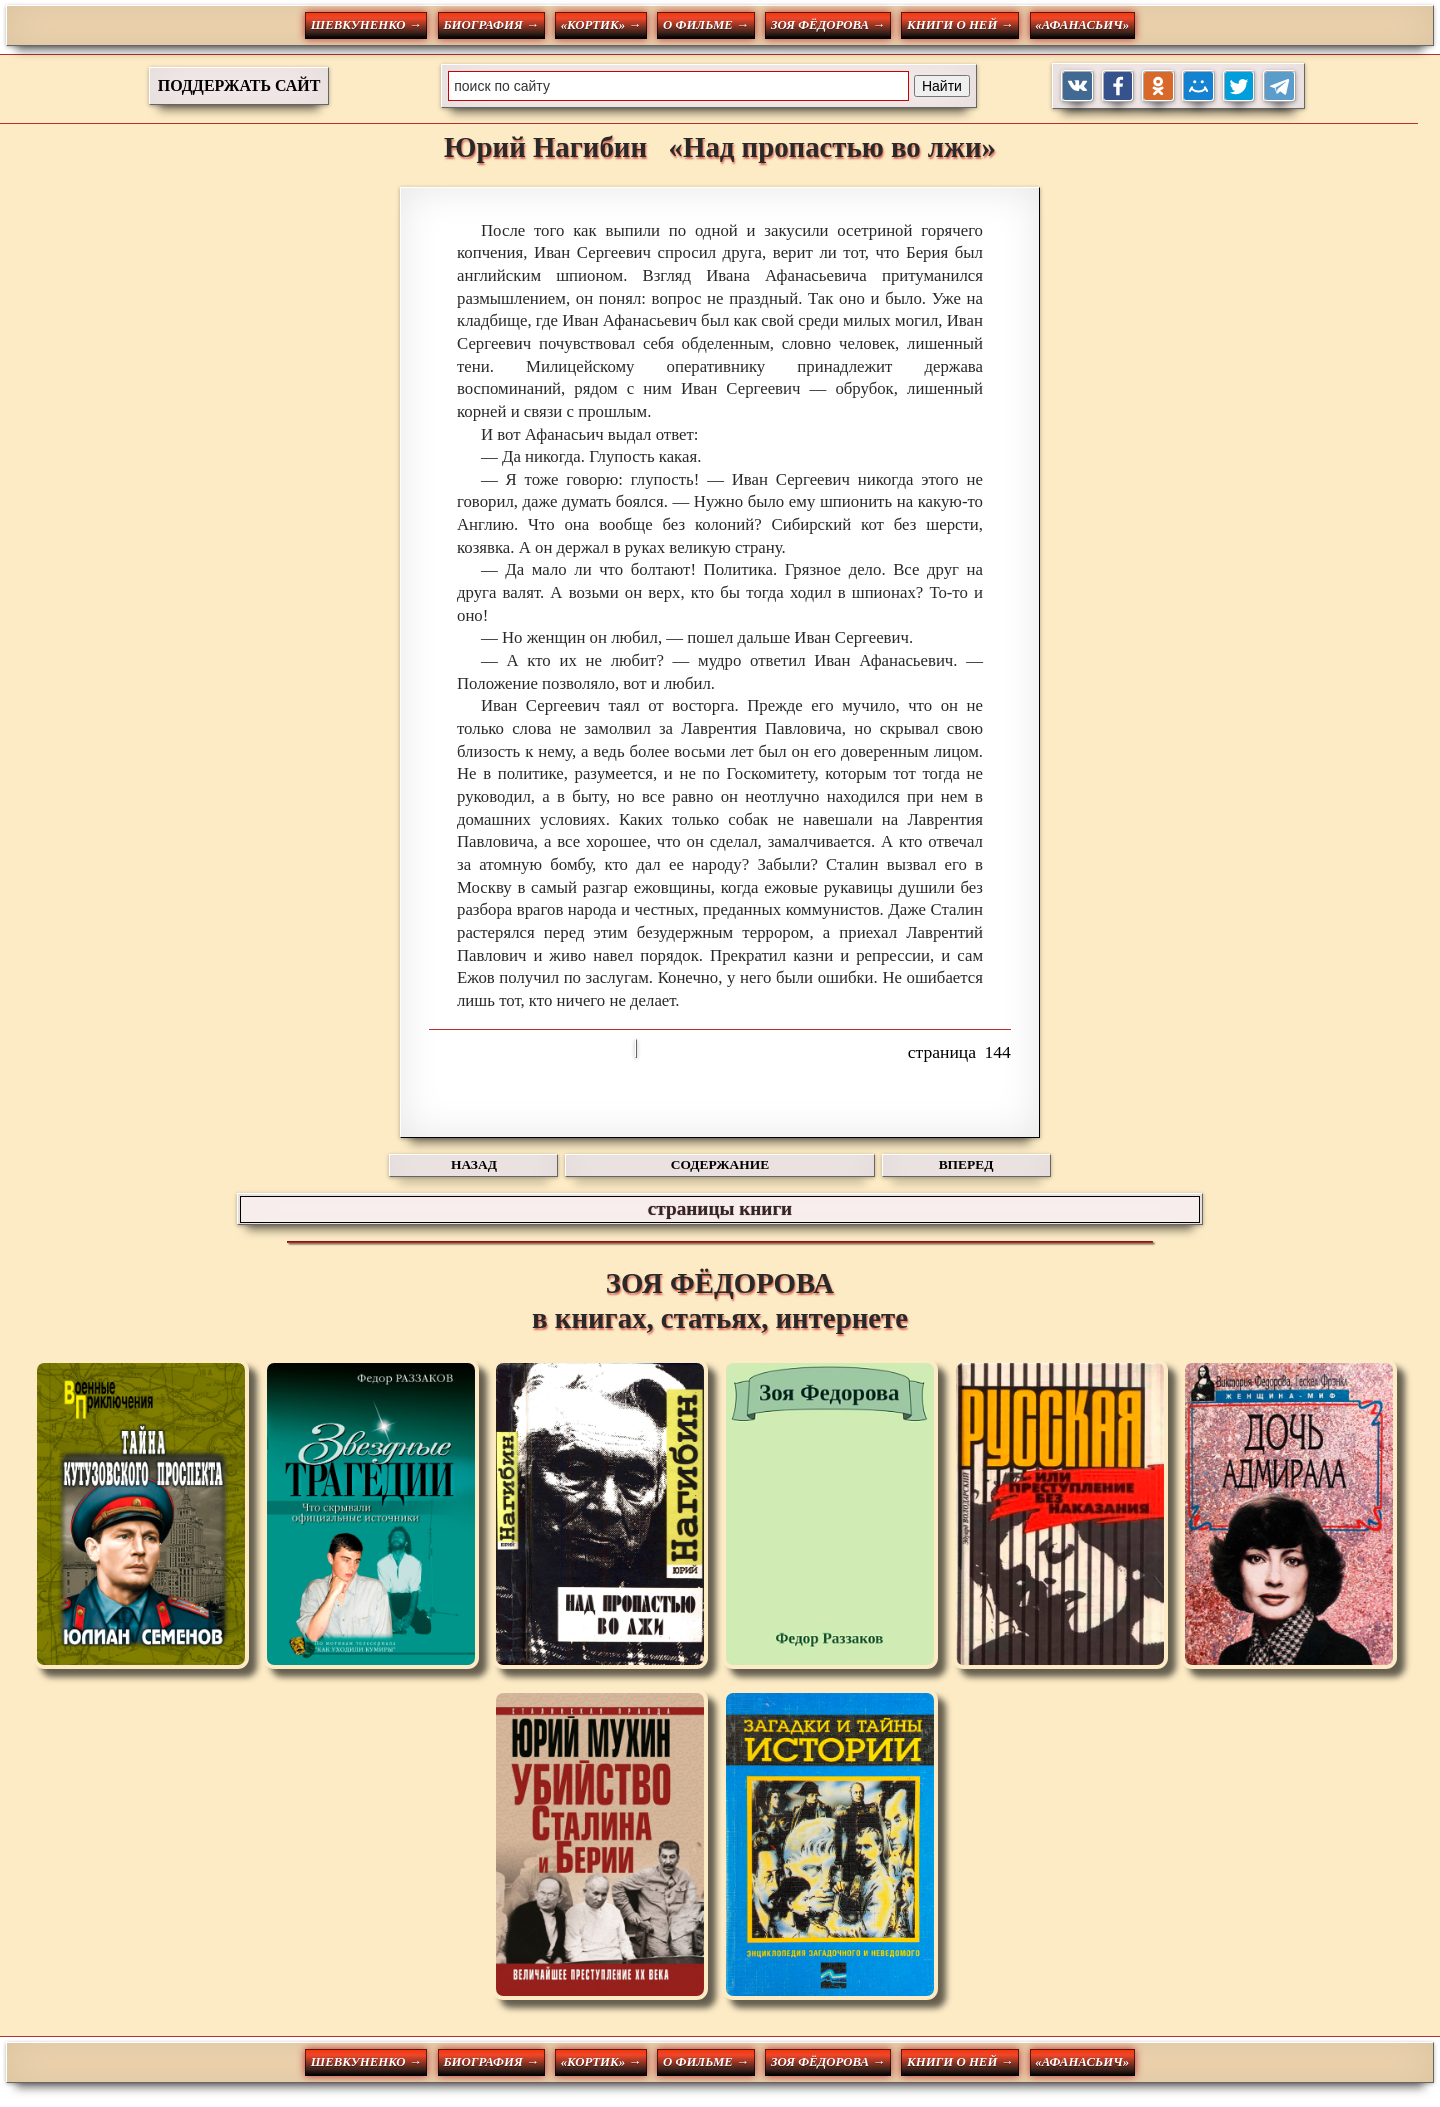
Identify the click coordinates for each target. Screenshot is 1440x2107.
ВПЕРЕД (966, 1164)
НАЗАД (474, 1164)
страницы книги (720, 1208)
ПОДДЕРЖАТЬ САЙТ (239, 85)
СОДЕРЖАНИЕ (720, 1164)
